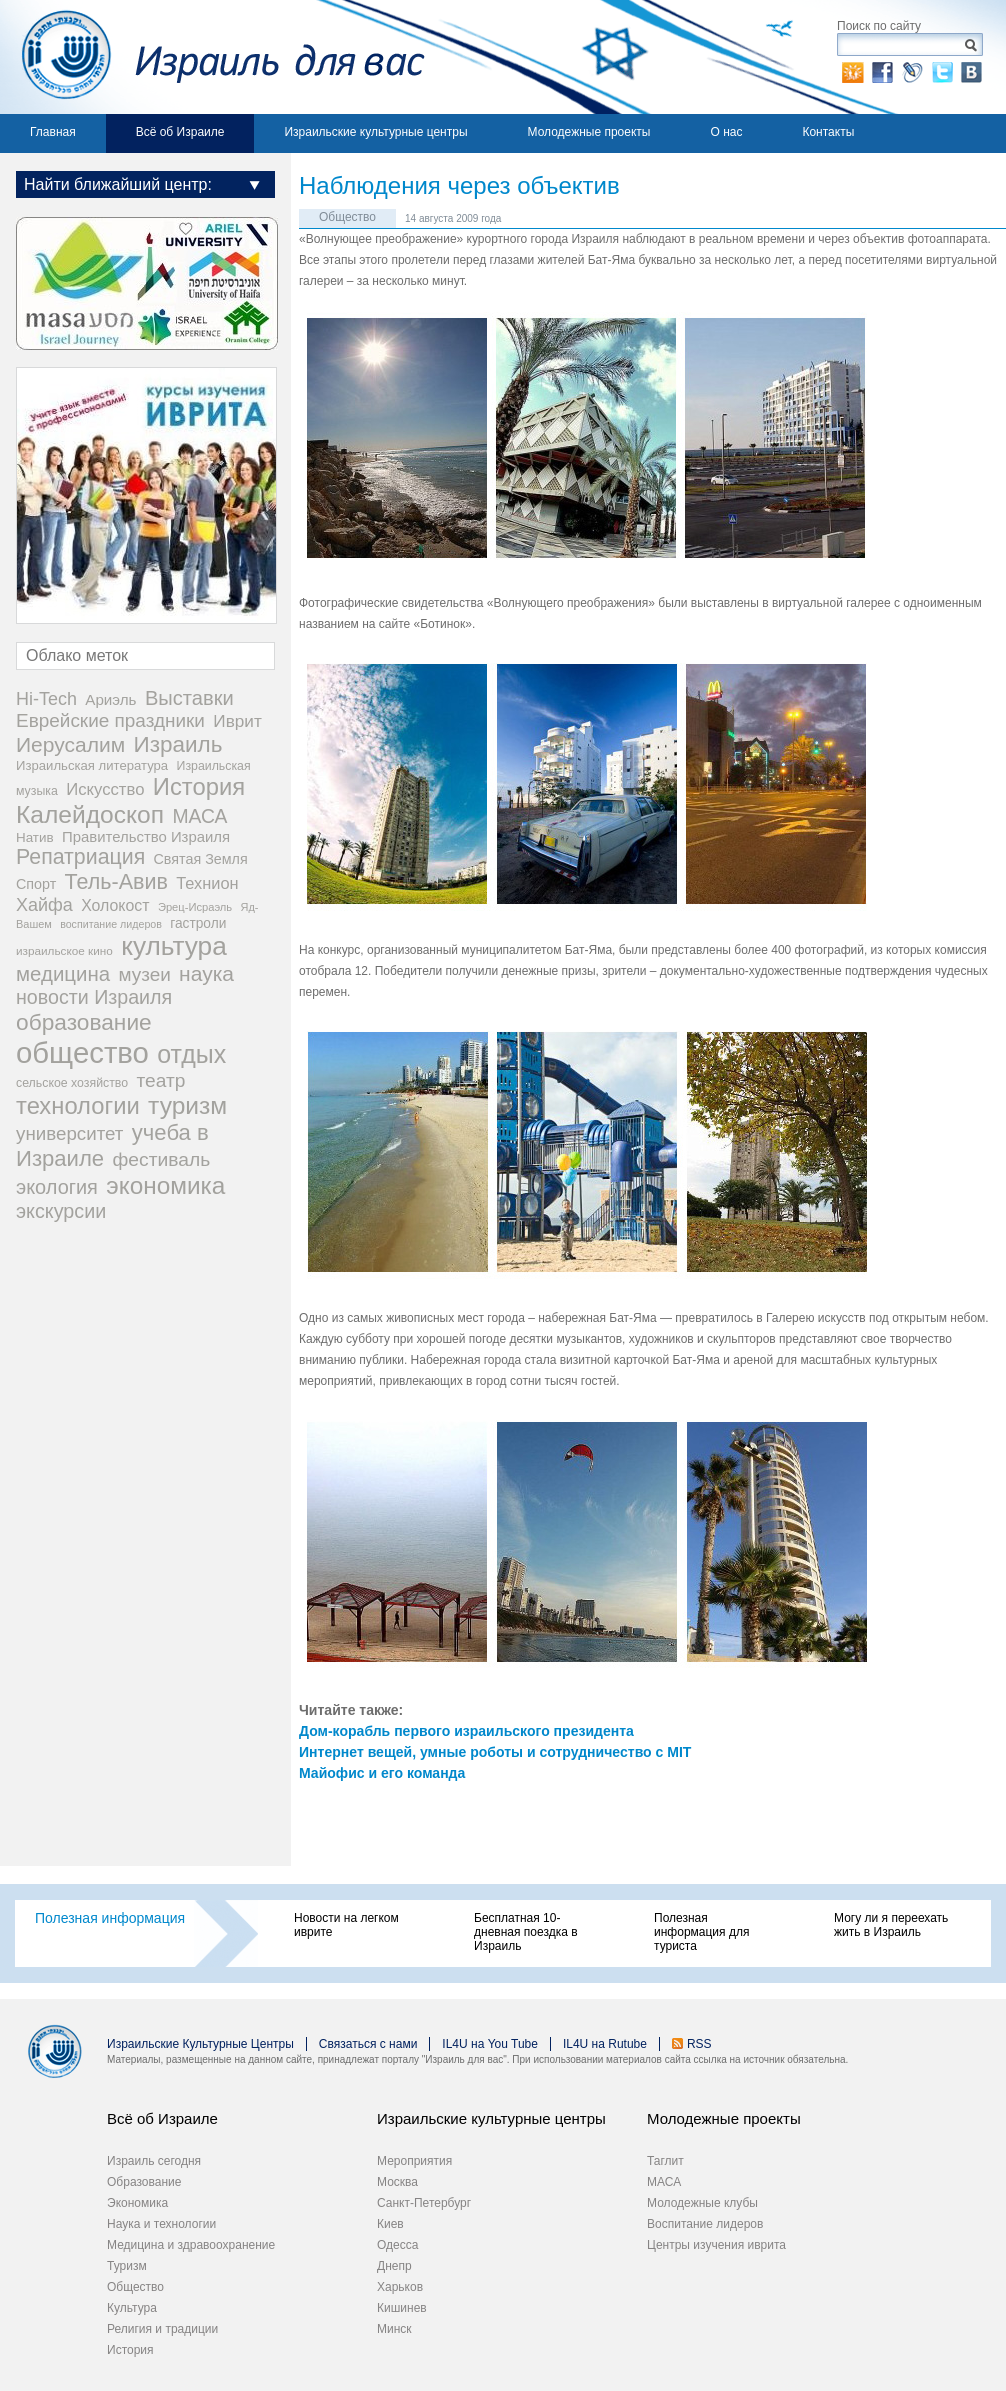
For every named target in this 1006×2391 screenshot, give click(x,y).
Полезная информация (110, 1918)
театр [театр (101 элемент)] (160, 1080)
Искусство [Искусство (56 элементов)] (105, 789)
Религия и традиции (162, 2329)
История (130, 2350)
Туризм (127, 2266)
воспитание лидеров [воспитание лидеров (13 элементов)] (111, 924)
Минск (394, 2329)
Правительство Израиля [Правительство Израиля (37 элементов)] (146, 837)
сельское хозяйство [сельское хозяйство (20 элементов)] (72, 1083)
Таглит (665, 2161)
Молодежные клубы (702, 2203)
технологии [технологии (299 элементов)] (78, 1105)
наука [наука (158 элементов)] (206, 973)
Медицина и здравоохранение (191, 2245)
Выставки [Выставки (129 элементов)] (189, 698)
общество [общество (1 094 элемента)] (82, 1052)
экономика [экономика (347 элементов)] (165, 1185)
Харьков (400, 2287)
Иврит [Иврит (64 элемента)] (237, 721)
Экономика (137, 2203)
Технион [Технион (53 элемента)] (207, 883)
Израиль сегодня (154, 2161)
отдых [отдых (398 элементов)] (191, 1054)
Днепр (394, 2266)
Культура (132, 2308)
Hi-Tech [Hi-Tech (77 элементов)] (46, 699)
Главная (53, 132)
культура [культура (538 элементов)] (174, 946)
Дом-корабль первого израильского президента (466, 1731)
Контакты (828, 132)
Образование (144, 2182)
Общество (347, 217)
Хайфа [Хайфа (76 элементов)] (44, 905)
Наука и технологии (161, 2224)
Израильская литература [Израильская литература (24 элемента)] (92, 765)
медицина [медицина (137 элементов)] (63, 973)
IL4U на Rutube (605, 2044)
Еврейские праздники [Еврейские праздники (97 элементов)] (110, 720)
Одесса (397, 2245)
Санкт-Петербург (424, 2203)
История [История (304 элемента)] (199, 786)
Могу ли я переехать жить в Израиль (891, 1925)
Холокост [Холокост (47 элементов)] (115, 905)
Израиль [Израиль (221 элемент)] (178, 744)
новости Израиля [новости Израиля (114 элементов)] (94, 997)
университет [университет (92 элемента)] (69, 1133)
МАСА (664, 2182)
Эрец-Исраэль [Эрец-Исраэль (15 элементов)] (195, 907)
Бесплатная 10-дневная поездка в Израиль (526, 1932)
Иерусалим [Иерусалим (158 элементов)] (70, 744)
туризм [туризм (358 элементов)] (187, 1105)
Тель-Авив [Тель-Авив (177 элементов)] (116, 882)
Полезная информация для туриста (701, 1932)
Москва (397, 2182)
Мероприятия (414, 2161)
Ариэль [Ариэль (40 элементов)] (110, 699)
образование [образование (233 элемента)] (84, 1022)
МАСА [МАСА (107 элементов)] (199, 816)
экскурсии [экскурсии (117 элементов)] (61, 1211)
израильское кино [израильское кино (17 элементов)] (64, 950)
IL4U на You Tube (490, 2044)
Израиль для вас (212, 57)
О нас (726, 132)
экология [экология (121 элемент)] (57, 1187)
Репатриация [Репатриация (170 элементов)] (80, 857)
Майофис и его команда (382, 1773)
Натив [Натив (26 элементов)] (35, 837)
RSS (699, 2044)
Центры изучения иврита (716, 2245)
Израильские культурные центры (375, 132)
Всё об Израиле (180, 132)
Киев (390, 2224)
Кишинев (402, 2308)
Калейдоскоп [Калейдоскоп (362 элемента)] (90, 814)
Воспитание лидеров (705, 2224)
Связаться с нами (368, 2044)
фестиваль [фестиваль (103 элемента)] (162, 1159)
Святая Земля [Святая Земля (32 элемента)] (201, 859)
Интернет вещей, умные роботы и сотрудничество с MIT (495, 1752)
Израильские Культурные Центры (200, 2044)
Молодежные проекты (589, 132)
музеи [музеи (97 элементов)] (144, 974)
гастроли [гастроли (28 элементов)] (198, 923)
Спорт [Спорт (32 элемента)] (36, 884)
